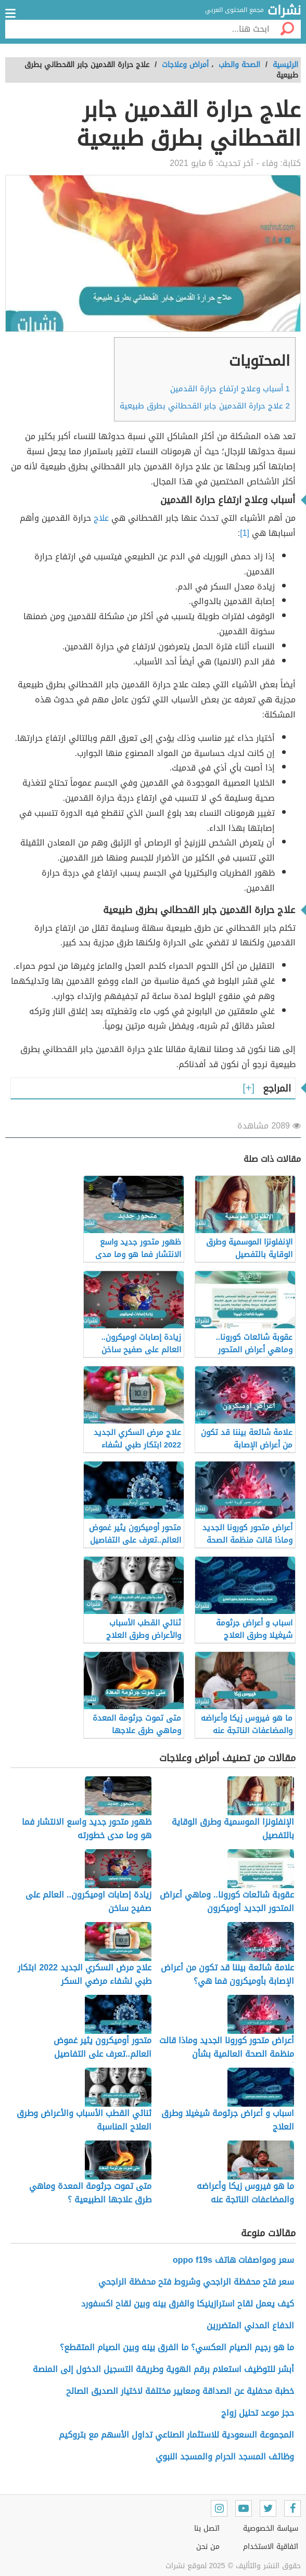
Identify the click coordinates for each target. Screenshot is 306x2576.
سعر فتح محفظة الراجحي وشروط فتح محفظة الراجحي (196, 2282)
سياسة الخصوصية (270, 2528)
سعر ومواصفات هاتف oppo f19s (233, 2260)
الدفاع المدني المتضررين (250, 2325)
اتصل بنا (207, 2528)
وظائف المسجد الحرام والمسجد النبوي (225, 2457)
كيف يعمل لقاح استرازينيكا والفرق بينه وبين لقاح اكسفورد (187, 2304)
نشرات (284, 11)
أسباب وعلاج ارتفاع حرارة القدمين (230, 388)
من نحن (208, 2546)
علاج (102, 518)
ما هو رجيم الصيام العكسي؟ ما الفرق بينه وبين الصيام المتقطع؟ (177, 2347)
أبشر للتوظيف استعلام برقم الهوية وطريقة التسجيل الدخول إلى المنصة (163, 2369)
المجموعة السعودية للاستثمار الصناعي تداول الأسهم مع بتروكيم (176, 2435)
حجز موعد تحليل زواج (257, 2413)
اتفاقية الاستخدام (270, 2546)
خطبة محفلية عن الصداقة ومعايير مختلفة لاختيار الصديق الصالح (180, 2391)
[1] (244, 533)
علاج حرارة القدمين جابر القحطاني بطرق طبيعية (205, 406)
